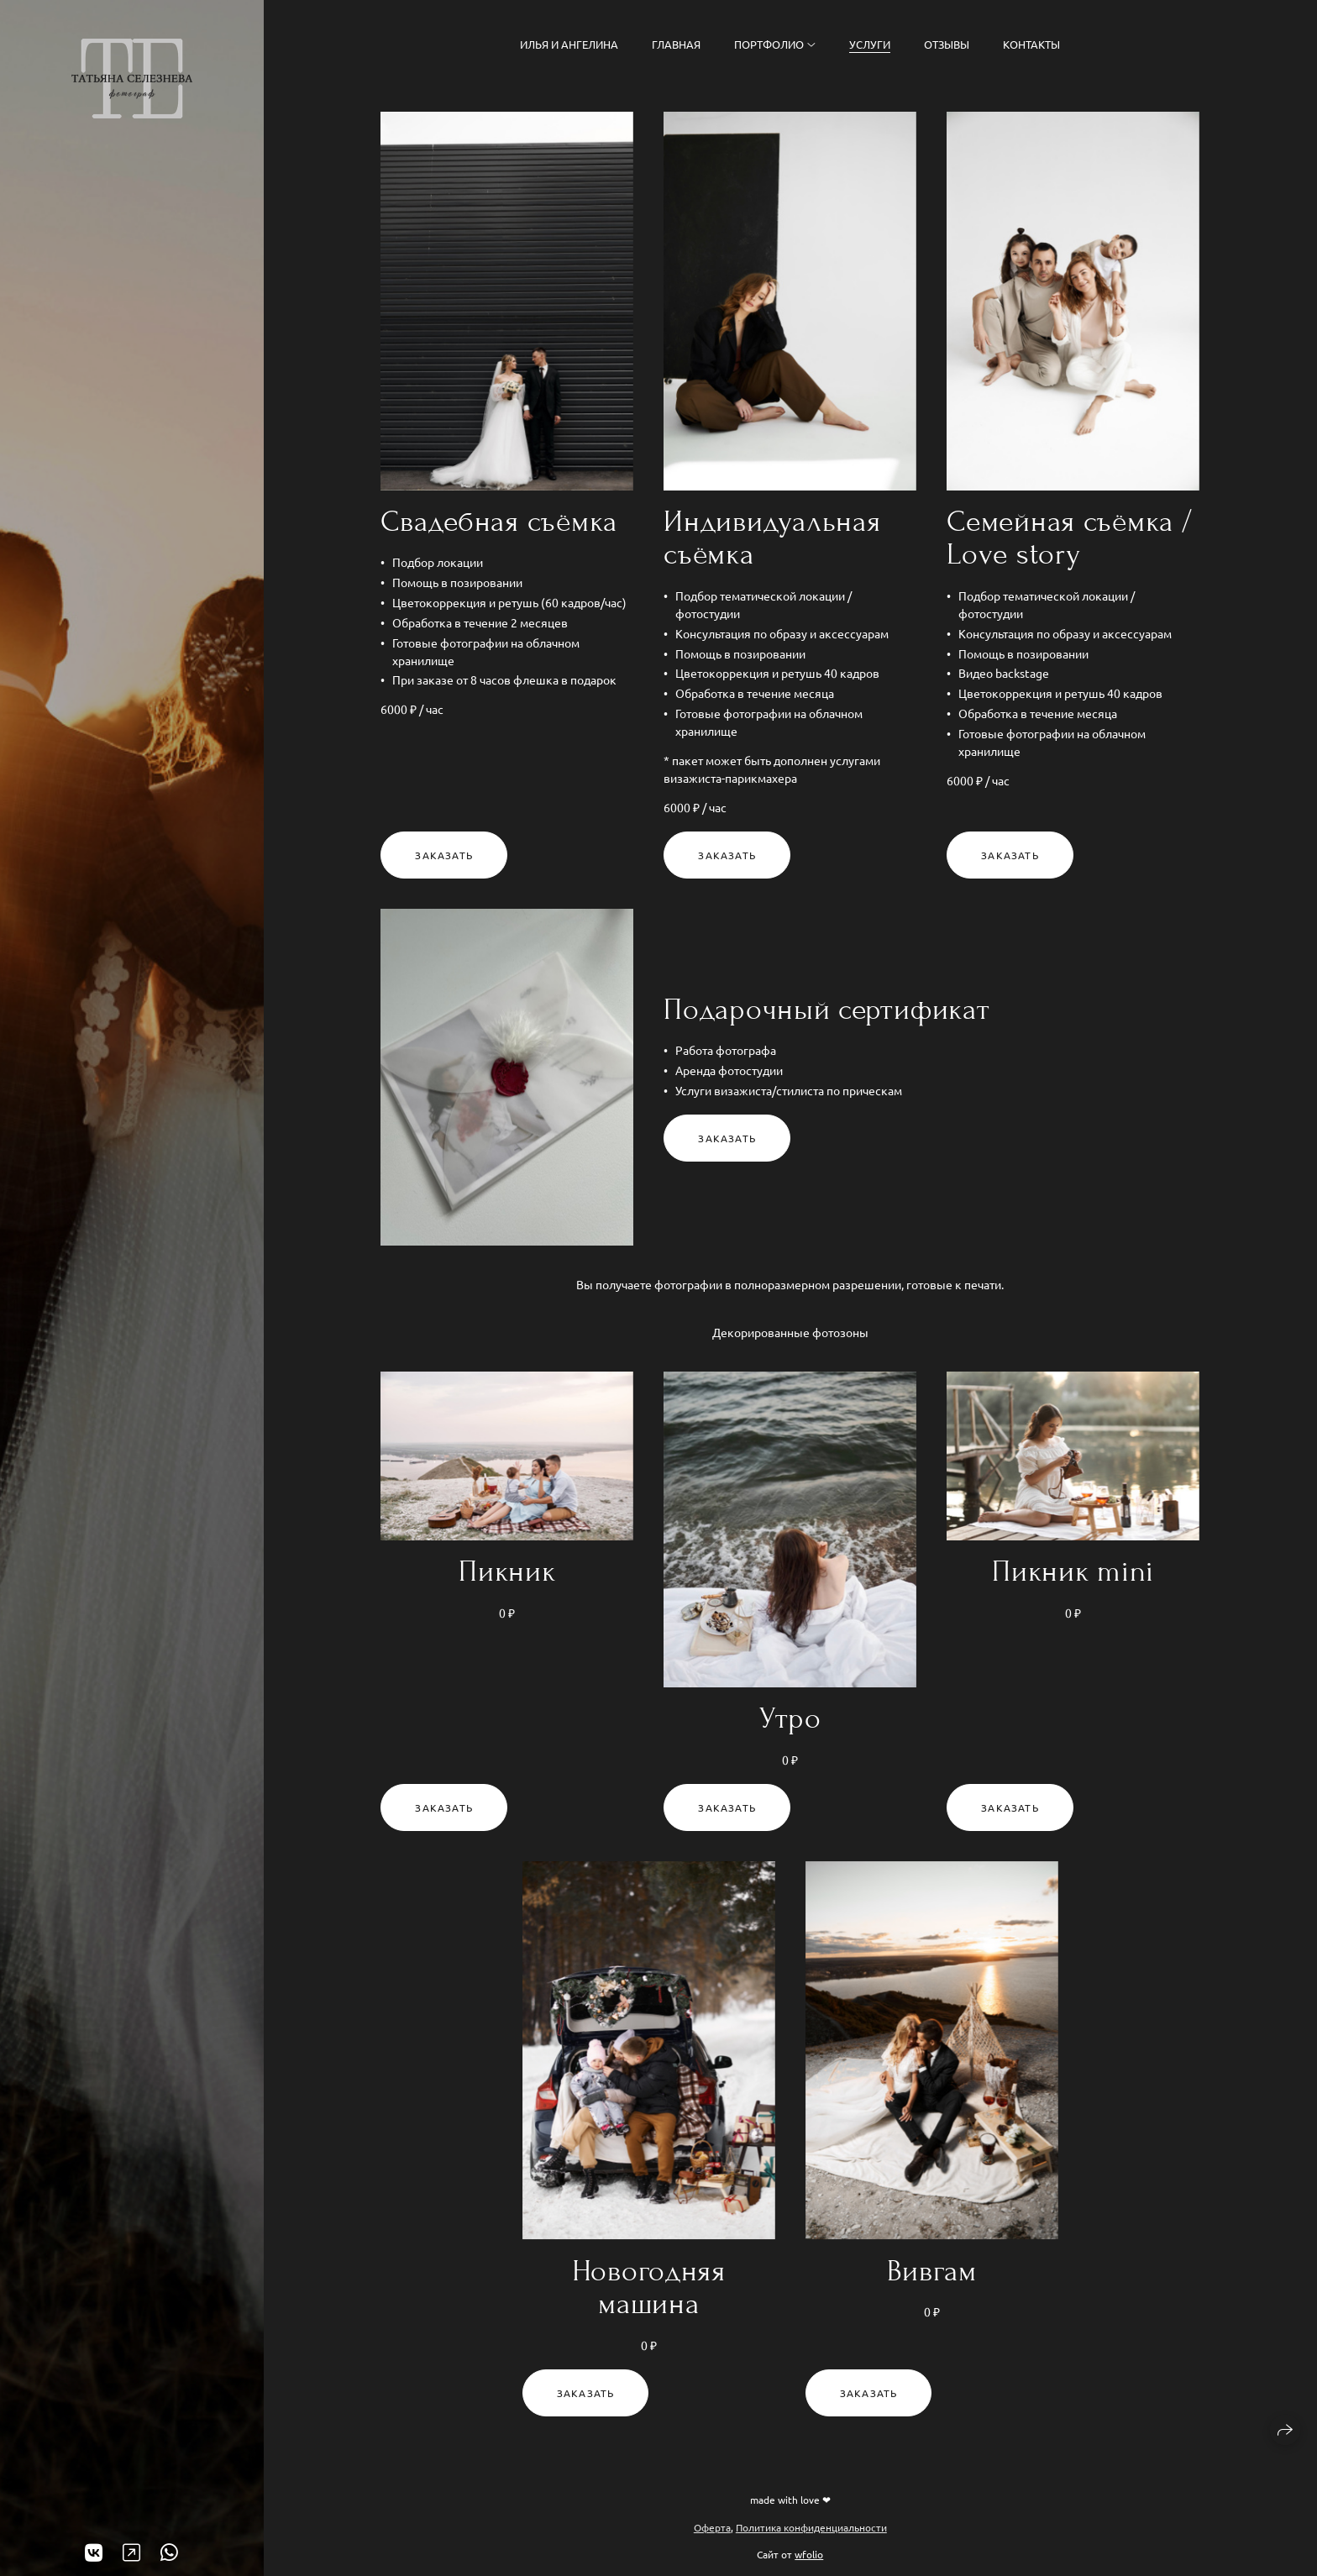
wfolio (809, 2554)
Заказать (444, 855)
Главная (676, 44)
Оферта (712, 2527)
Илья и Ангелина (569, 44)
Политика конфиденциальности (811, 2527)
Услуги (869, 44)
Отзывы (946, 44)
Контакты (1031, 44)
